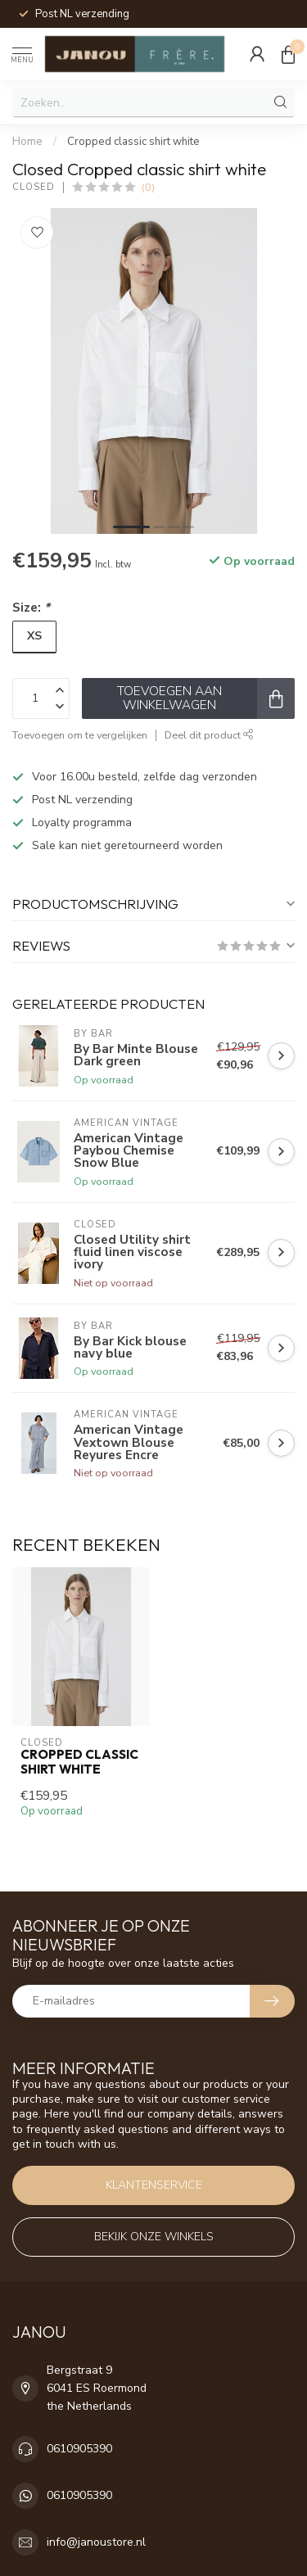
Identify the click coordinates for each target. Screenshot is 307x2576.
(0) (148, 187)
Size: (31, 607)
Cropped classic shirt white (133, 141)
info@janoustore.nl (96, 2542)
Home (27, 141)
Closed (33, 187)
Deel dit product (209, 735)
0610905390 (79, 2448)
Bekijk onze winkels (154, 2236)
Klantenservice (154, 2185)
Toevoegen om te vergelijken (79, 735)
